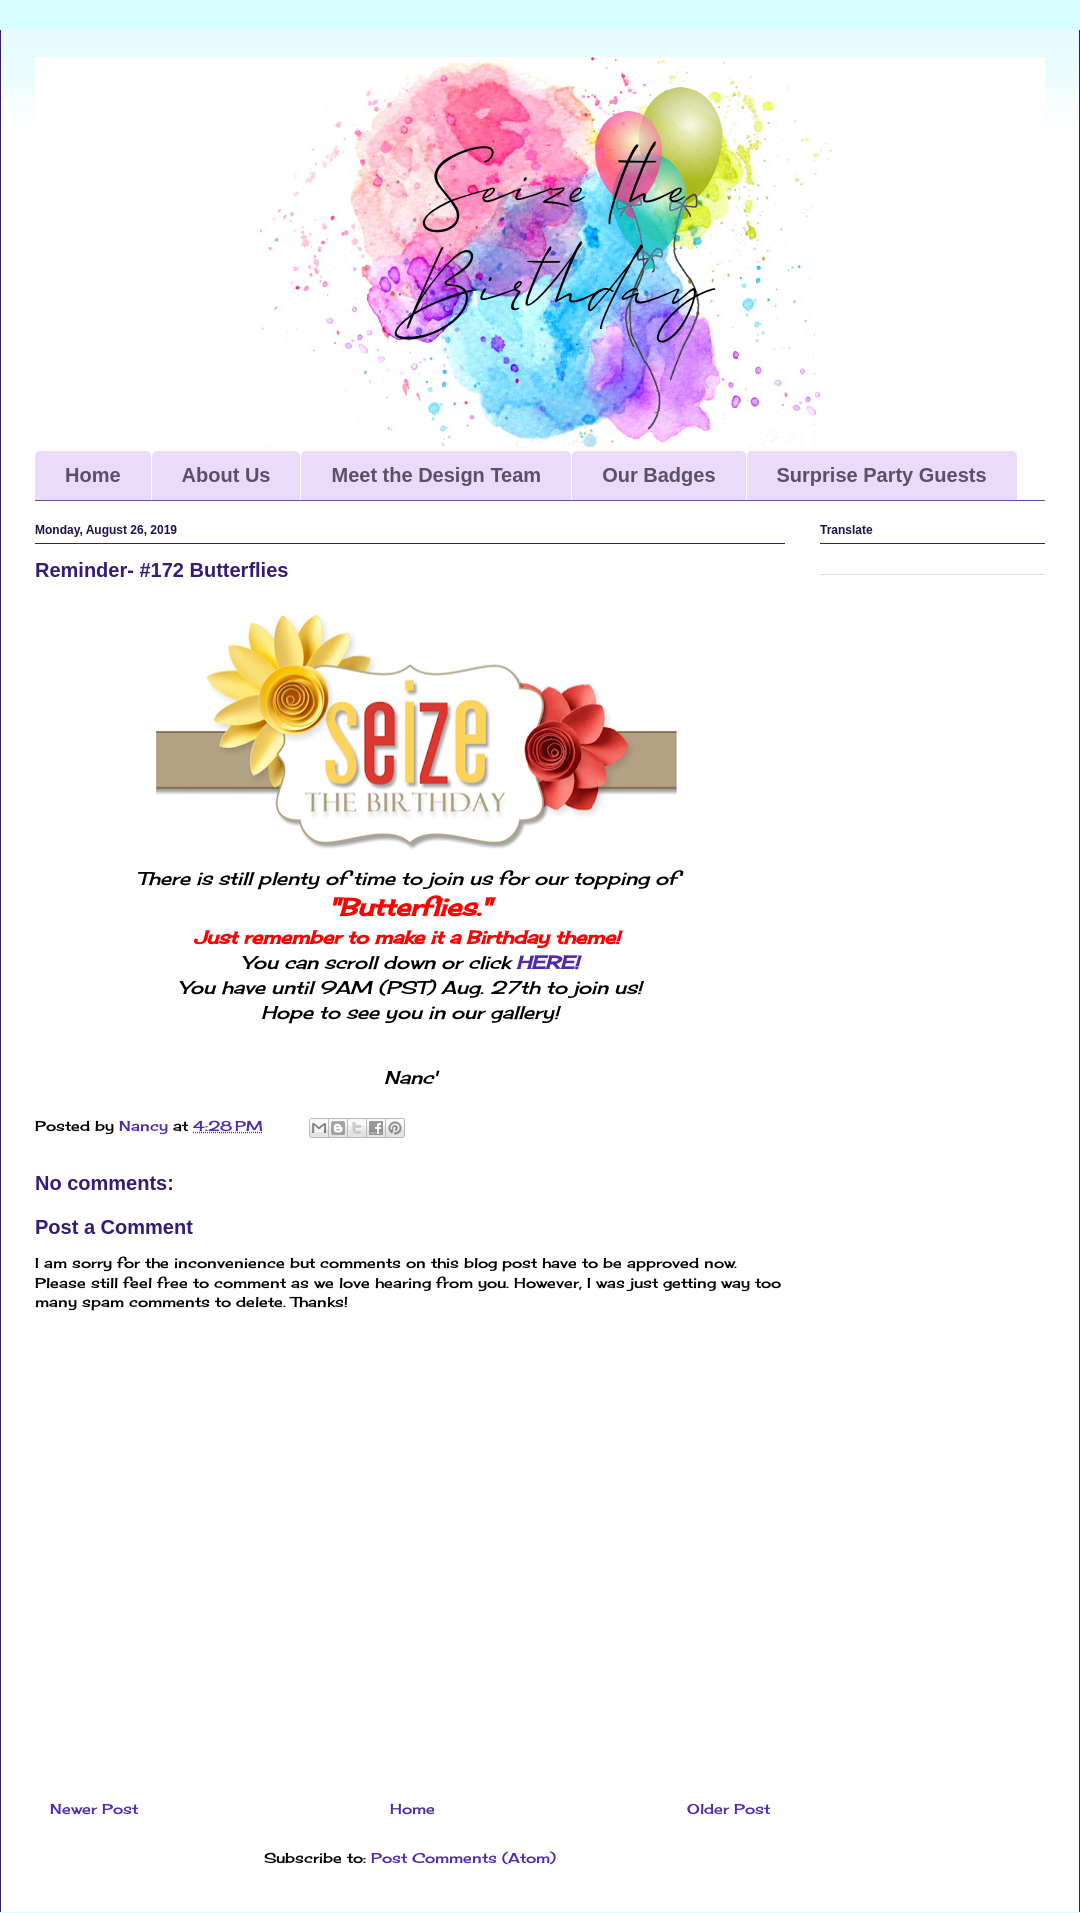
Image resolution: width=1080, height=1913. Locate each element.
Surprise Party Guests (882, 475)
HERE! (547, 962)
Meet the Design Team (436, 475)
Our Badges (658, 475)
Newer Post (94, 1808)
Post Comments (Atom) (463, 1857)
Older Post (728, 1808)
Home (93, 475)
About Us (226, 475)
